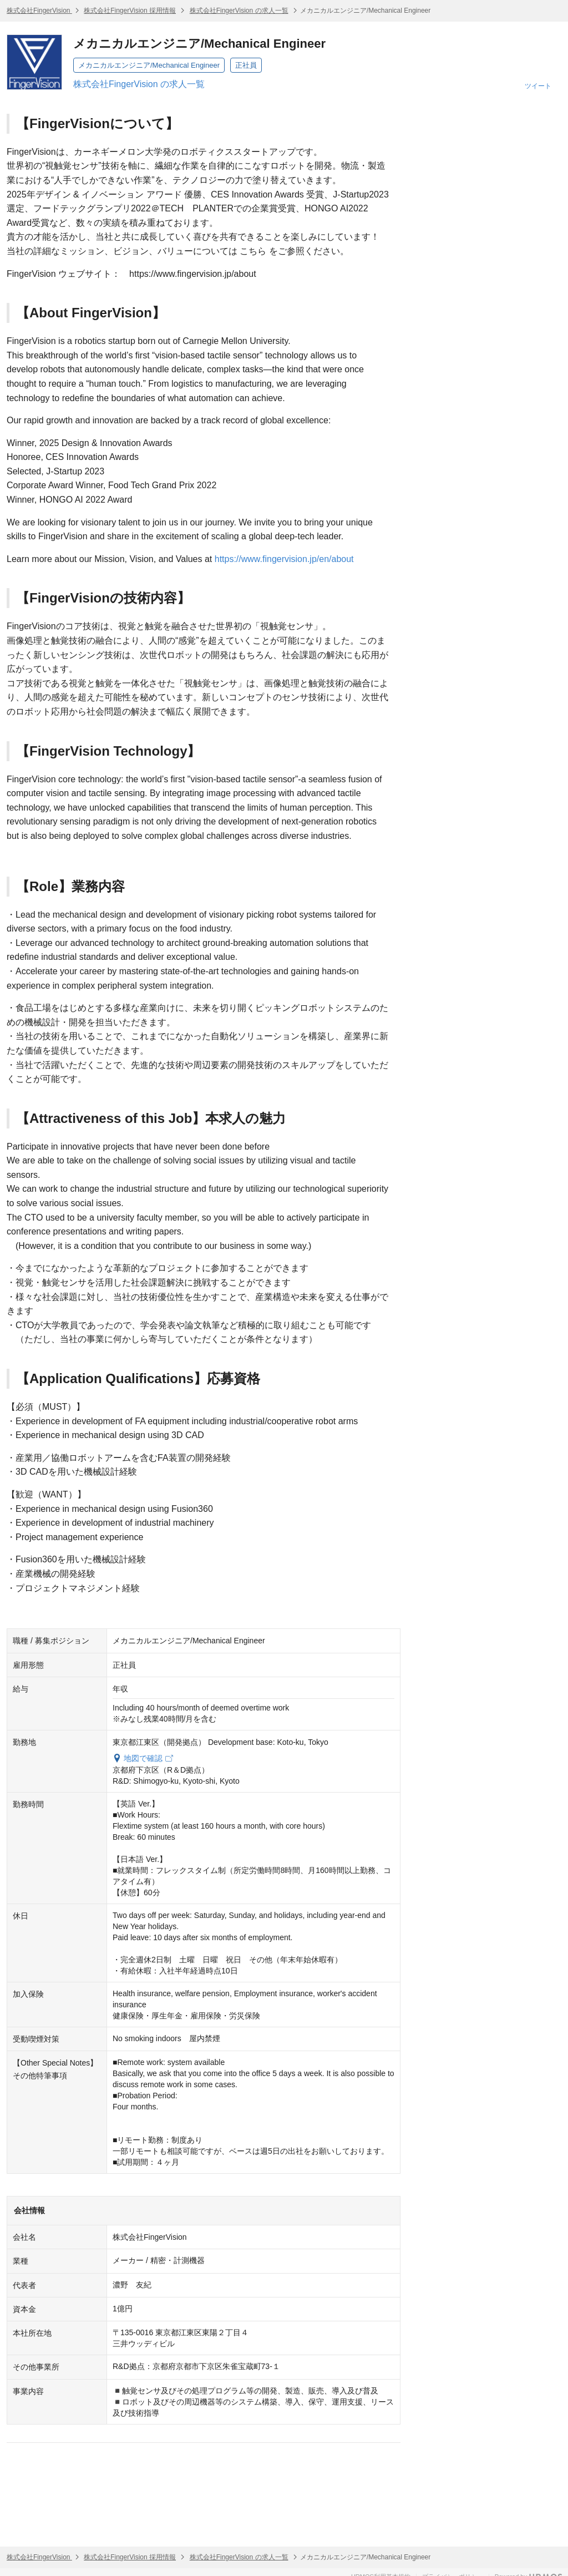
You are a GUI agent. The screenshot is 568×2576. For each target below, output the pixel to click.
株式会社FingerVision (39, 10)
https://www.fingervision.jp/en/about (284, 559)
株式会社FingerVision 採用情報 (130, 10)
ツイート (538, 86)
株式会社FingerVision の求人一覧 (239, 10)
